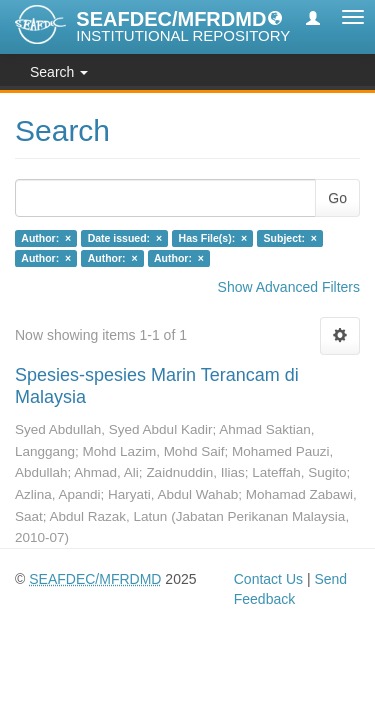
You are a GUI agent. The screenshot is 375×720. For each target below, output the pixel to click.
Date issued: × (125, 238)
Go (337, 198)
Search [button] (59, 72)
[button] (275, 17)
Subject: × (290, 238)
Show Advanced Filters (289, 287)
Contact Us (268, 579)
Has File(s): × (213, 238)
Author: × (46, 238)
